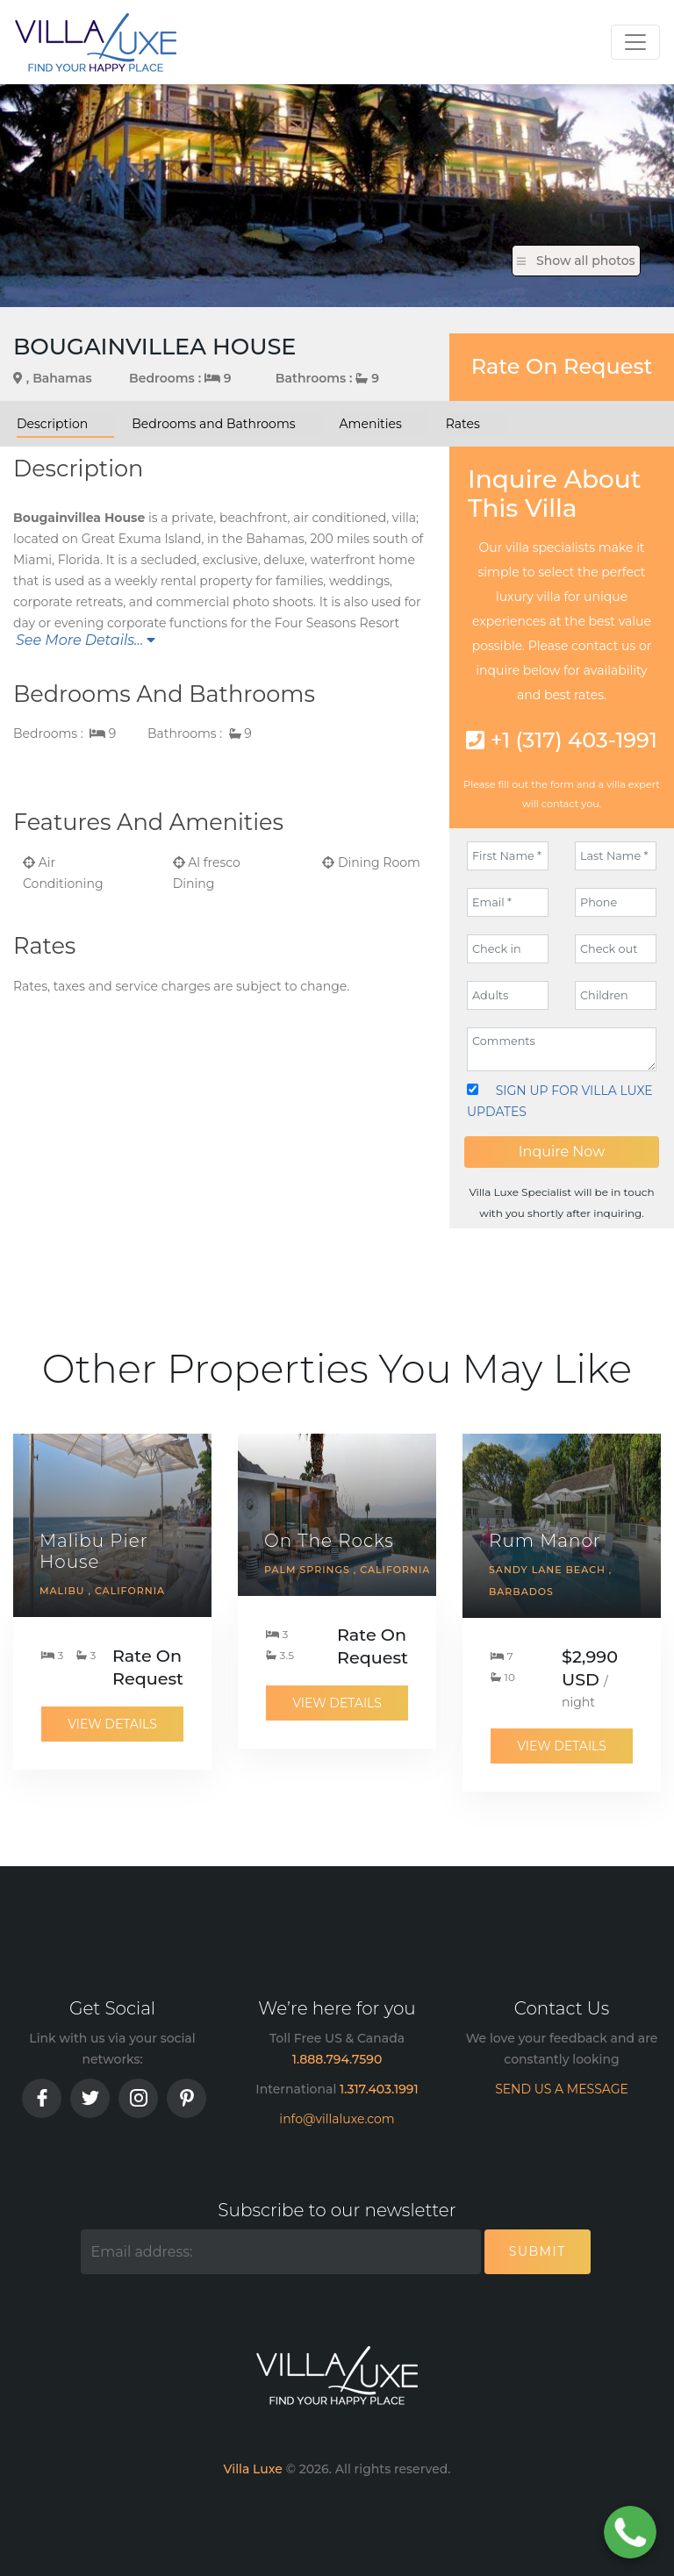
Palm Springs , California (347, 1569)
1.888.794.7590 (337, 2059)
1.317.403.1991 (379, 2089)
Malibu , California (102, 1591)
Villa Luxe (252, 2469)
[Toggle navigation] (635, 42)
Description (52, 424)
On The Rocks (329, 1540)
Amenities (371, 424)
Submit (537, 2251)
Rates (463, 424)
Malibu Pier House (93, 1551)
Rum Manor (545, 1540)
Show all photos (576, 260)
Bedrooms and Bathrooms (213, 424)
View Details (112, 1724)
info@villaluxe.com (336, 2119)
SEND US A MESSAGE (561, 2089)
